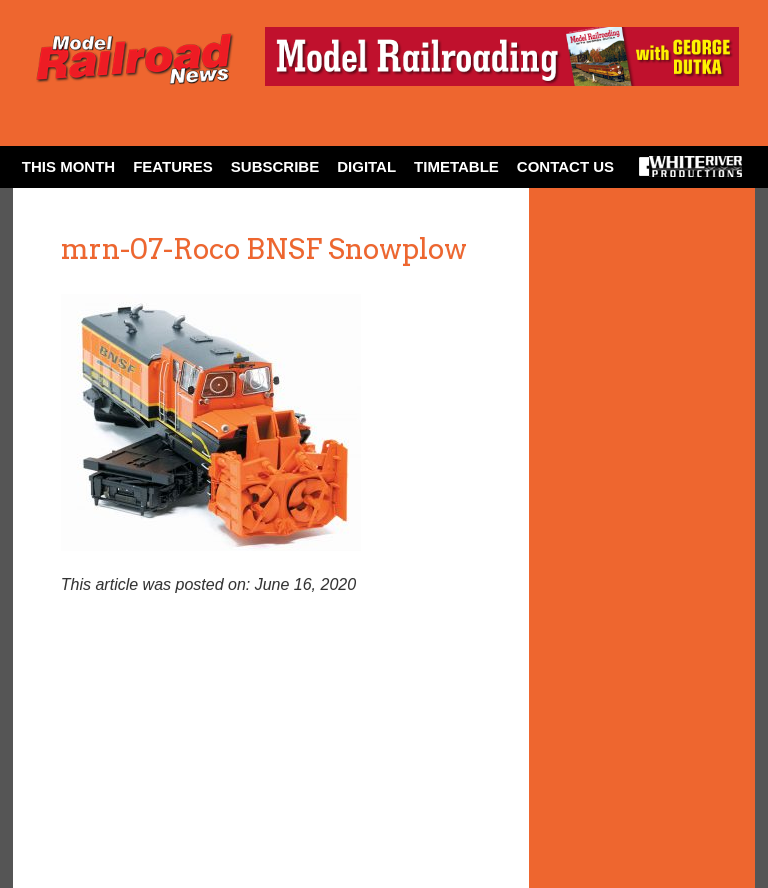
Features (173, 166)
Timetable (456, 166)
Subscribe (275, 166)
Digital (366, 166)
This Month (68, 166)
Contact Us (565, 166)
